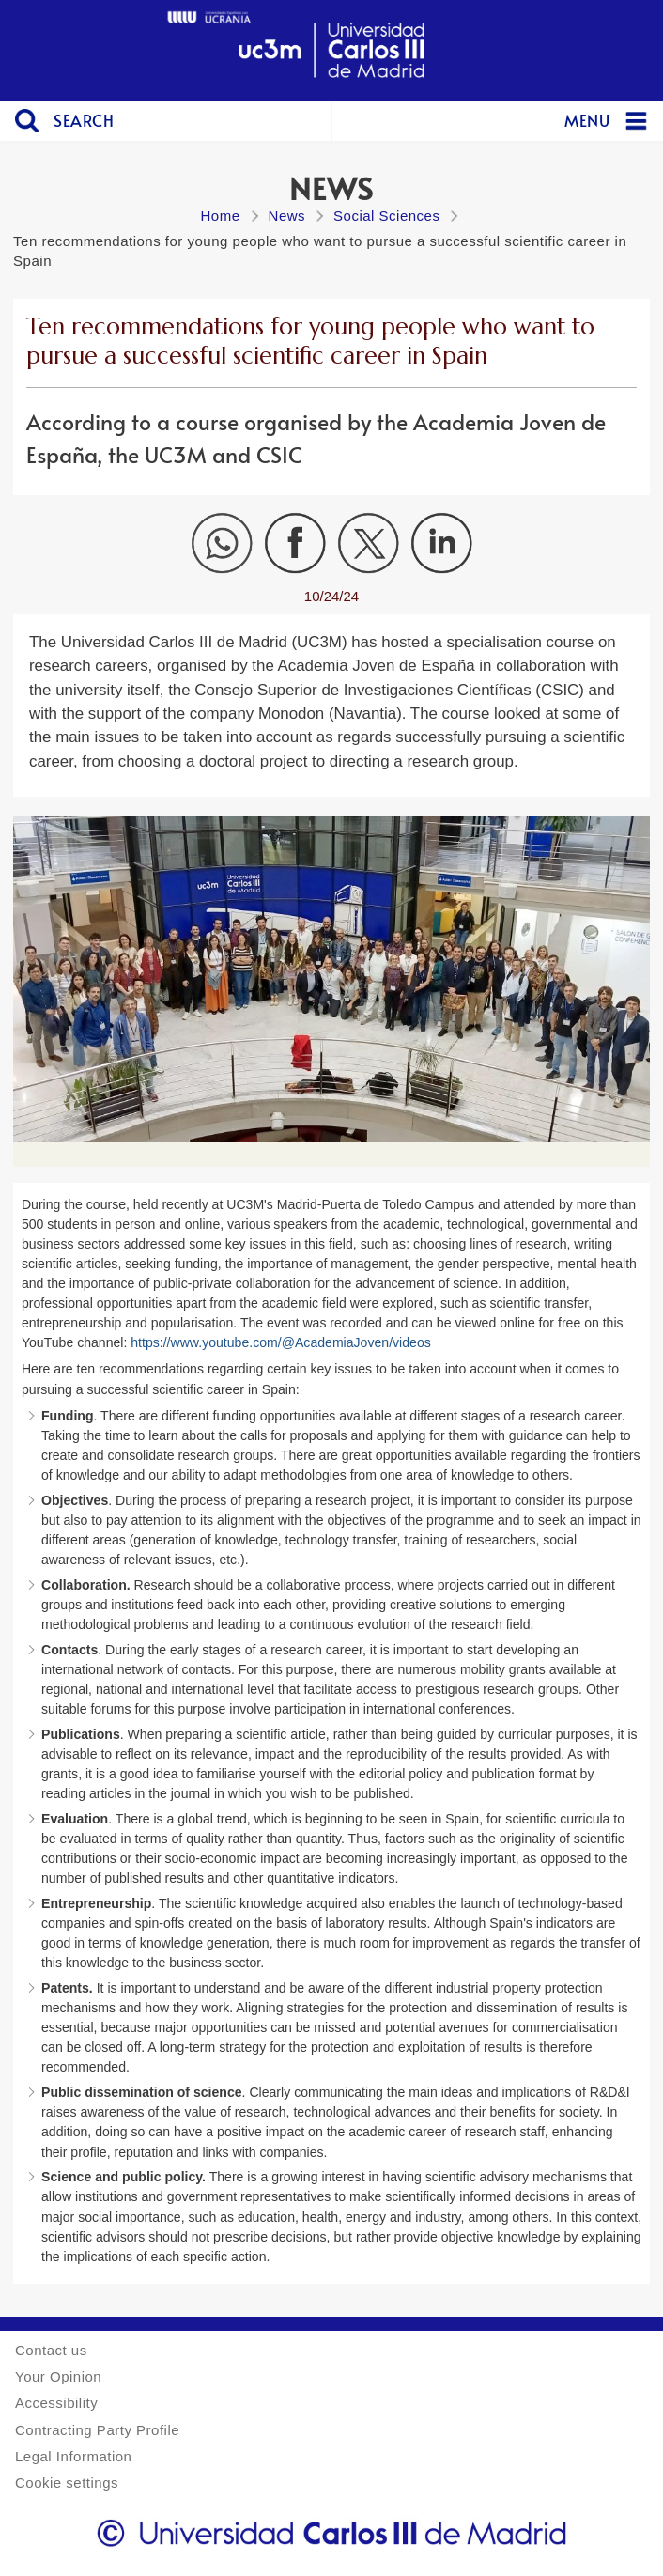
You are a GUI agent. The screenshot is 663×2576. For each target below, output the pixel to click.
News (287, 216)
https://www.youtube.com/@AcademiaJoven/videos (280, 1342)
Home (220, 216)
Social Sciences (386, 216)
